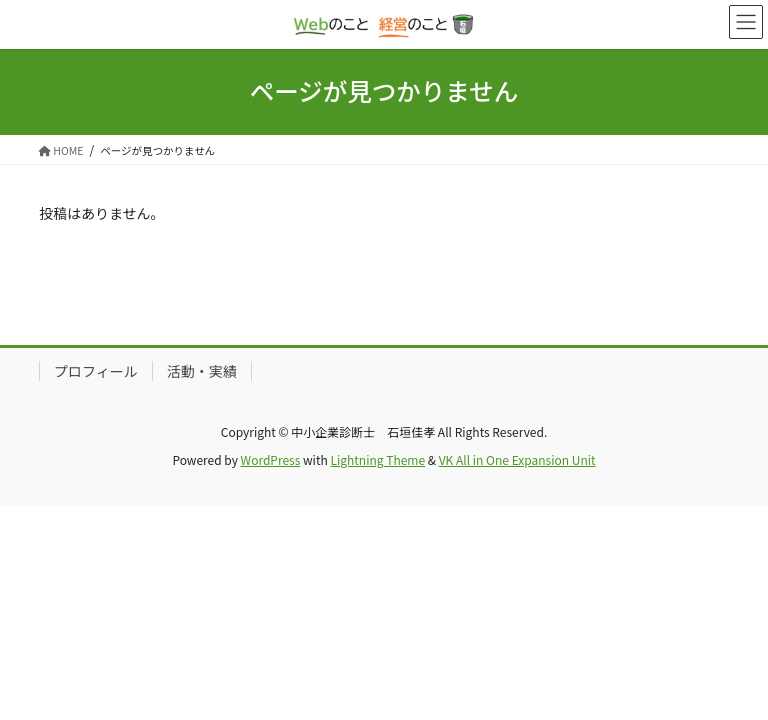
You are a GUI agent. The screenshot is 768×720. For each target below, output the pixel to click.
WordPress (271, 459)
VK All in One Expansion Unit (517, 459)
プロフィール (96, 371)
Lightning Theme (377, 459)
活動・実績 (202, 371)
